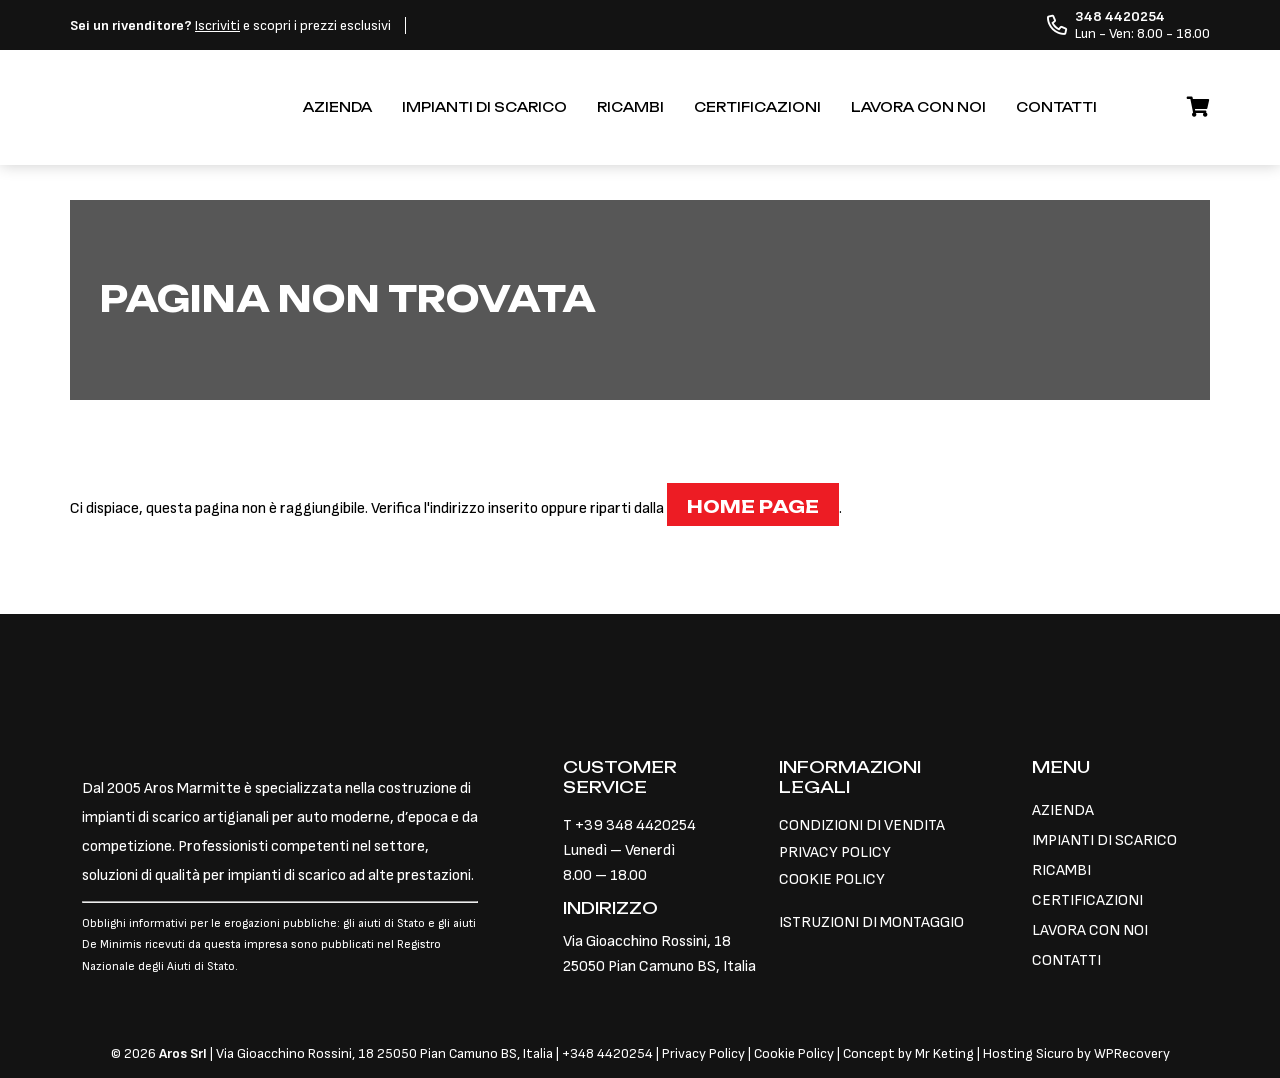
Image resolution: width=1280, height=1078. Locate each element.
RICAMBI (630, 107)
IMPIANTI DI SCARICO (484, 107)
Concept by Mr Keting (908, 1053)
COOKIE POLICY (832, 879)
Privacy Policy (705, 1053)
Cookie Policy (794, 1053)
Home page (753, 506)
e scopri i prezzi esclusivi (230, 25)
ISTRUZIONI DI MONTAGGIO (871, 922)
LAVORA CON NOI (918, 107)
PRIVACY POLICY (835, 852)
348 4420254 (611, 1053)
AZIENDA (337, 107)
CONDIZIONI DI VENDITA (862, 825)
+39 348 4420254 (635, 825)
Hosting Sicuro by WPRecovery (1076, 1053)
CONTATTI (1056, 107)
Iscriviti (217, 25)
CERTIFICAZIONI (757, 107)
